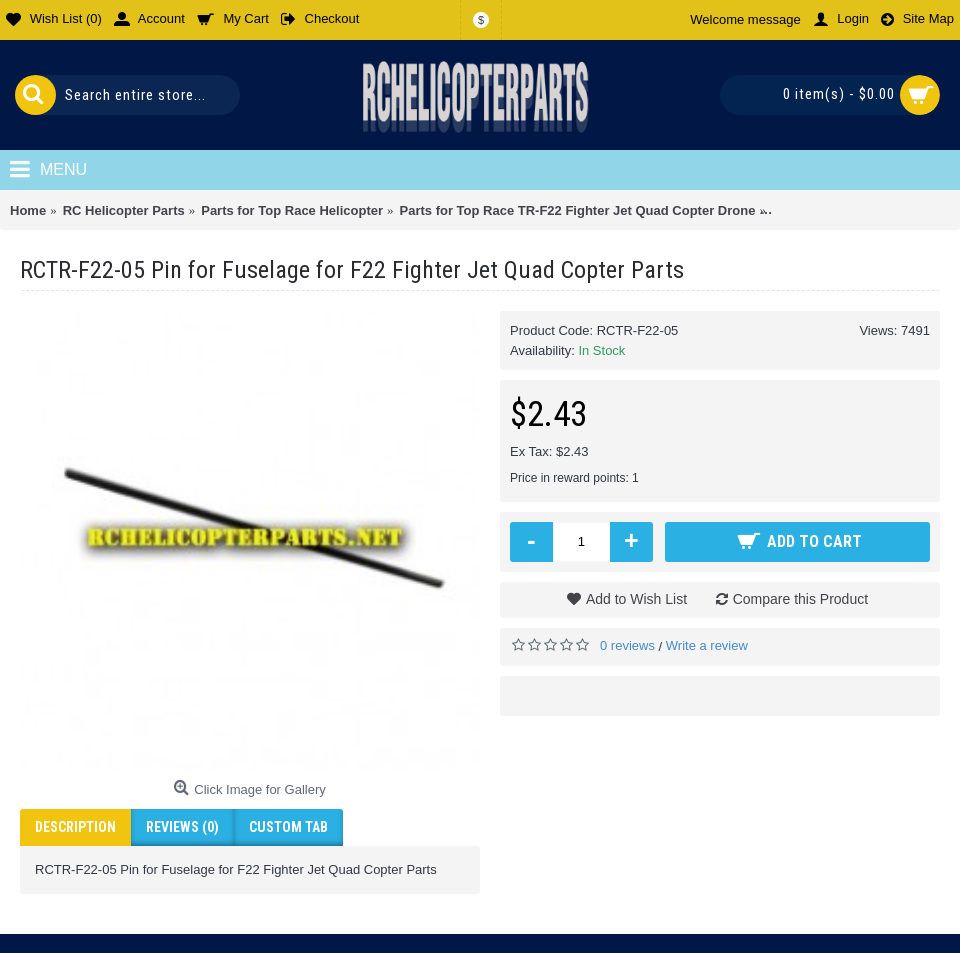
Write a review (707, 645)
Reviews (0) (182, 827)
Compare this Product (800, 599)
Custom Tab (288, 827)
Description (75, 827)
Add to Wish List (636, 599)
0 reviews (627, 645)
